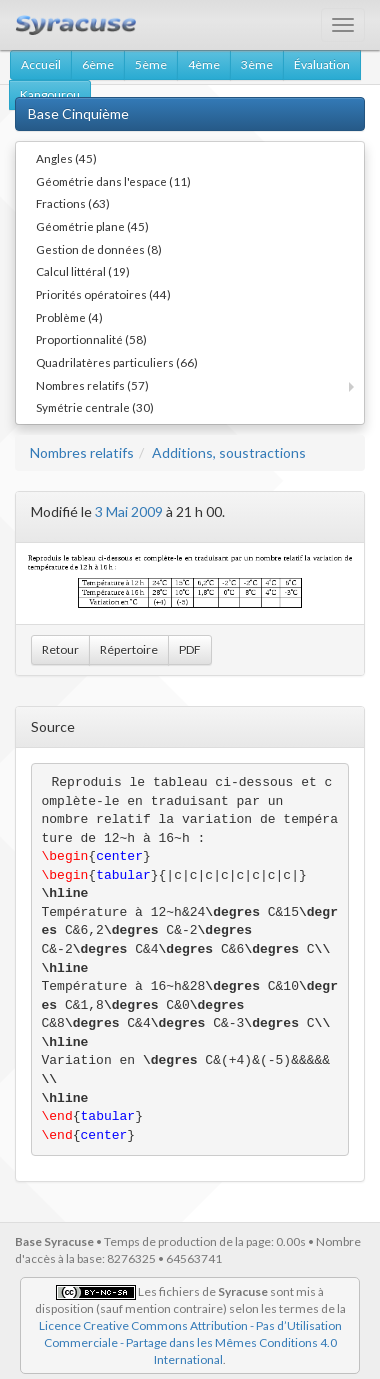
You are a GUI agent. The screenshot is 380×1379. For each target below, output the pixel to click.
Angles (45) (66, 158)
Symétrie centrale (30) (95, 407)
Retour (60, 649)
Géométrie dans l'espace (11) (113, 181)
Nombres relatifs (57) (92, 385)
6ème (98, 64)
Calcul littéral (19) (83, 271)
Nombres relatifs (82, 452)
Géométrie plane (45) (92, 226)
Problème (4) (69, 317)
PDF (190, 649)
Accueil (41, 64)
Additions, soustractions (229, 452)
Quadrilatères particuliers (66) (117, 362)
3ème (257, 64)
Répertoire (129, 649)
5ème (151, 64)
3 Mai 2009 (129, 511)
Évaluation (322, 64)
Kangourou (50, 94)
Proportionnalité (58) (91, 339)
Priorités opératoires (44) (103, 294)
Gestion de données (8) (99, 249)
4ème (204, 64)
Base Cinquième (78, 113)
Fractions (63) (73, 203)
